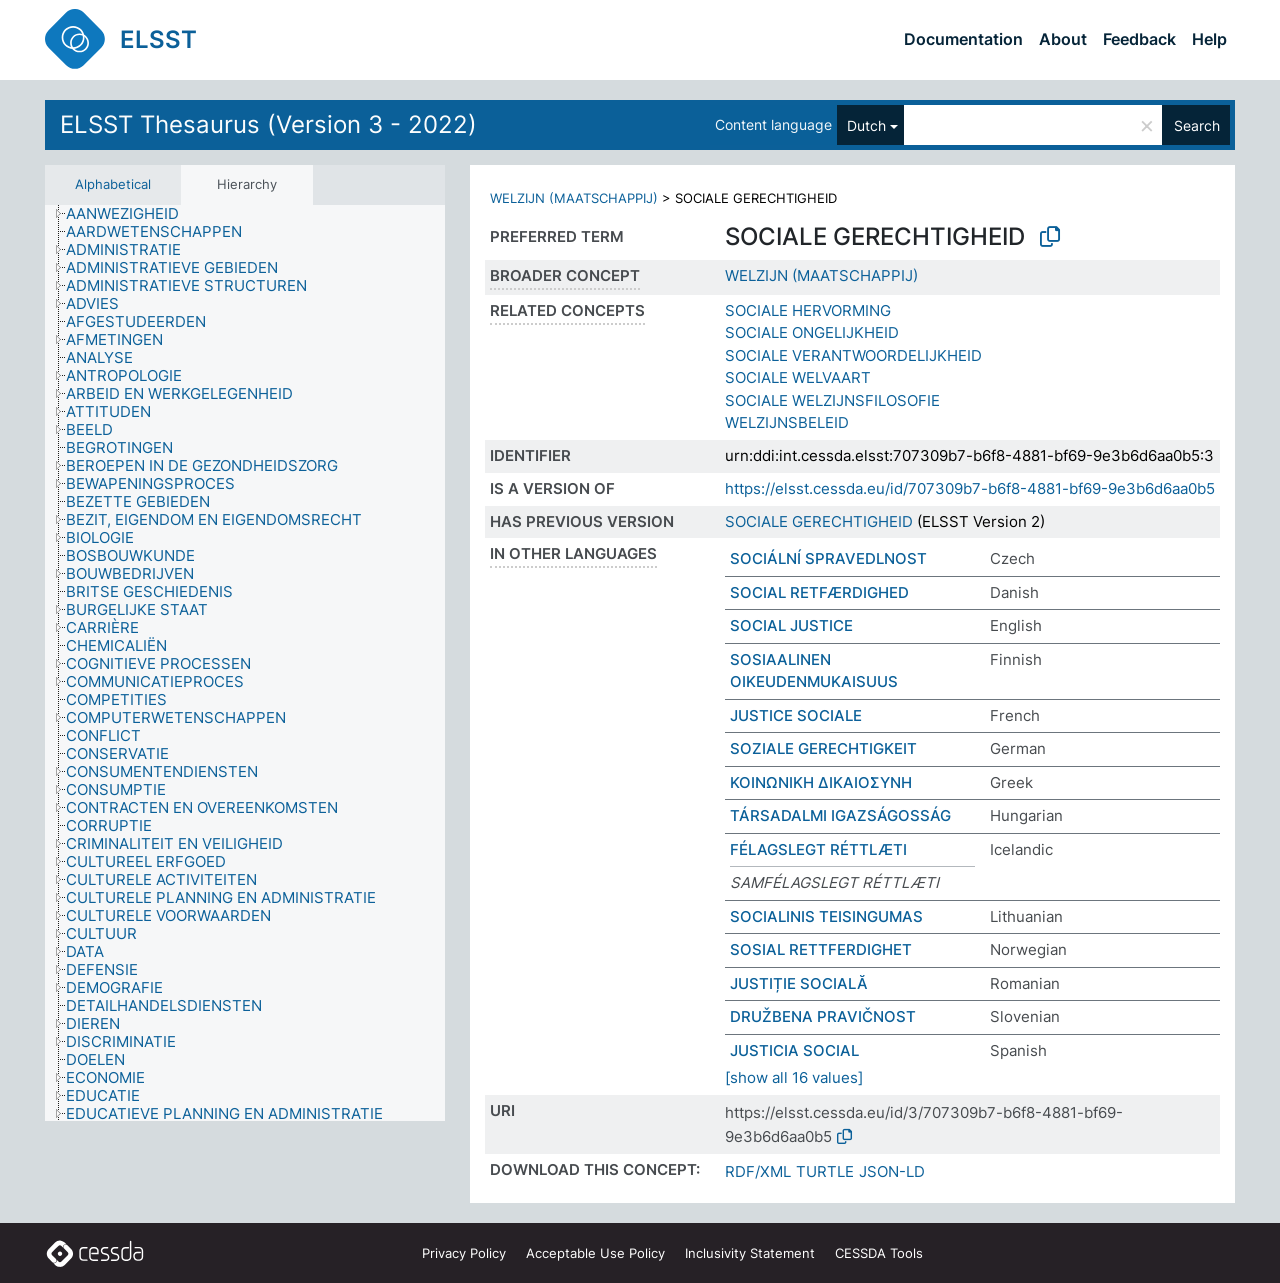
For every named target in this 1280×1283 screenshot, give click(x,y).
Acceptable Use (595, 1253)
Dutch (866, 125)
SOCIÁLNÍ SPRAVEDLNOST (828, 558)
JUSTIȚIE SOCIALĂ (799, 983)
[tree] (245, 663)
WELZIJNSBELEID (787, 422)
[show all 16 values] (794, 1077)
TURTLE (825, 1171)
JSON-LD (892, 1171)
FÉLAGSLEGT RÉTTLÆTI (818, 849)
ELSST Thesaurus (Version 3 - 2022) (268, 124)
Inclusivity (750, 1253)
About (1063, 39)
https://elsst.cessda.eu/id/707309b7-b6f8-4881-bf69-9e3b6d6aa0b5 (970, 488)
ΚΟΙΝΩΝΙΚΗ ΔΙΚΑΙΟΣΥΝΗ (821, 782)
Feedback (1139, 39)
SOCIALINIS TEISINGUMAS (826, 916)
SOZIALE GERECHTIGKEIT (823, 748)
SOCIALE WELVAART (798, 377)
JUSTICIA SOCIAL (794, 1050)
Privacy (464, 1253)
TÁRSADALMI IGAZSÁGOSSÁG (840, 815)
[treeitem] (131, 214)
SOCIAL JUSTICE (791, 625)
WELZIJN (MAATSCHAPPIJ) (574, 198)
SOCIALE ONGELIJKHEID (812, 332)
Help (1209, 39)
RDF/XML (758, 1171)
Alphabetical (113, 184)
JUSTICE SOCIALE (796, 715)
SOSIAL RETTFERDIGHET (821, 949)
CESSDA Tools (879, 1253)
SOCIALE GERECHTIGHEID (819, 521)
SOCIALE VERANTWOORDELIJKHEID (853, 355)
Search (1197, 125)
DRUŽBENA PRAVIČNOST (823, 1016)
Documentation (963, 39)
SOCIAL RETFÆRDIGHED (819, 592)
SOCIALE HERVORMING (808, 310)
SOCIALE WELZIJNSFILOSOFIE (832, 400)
